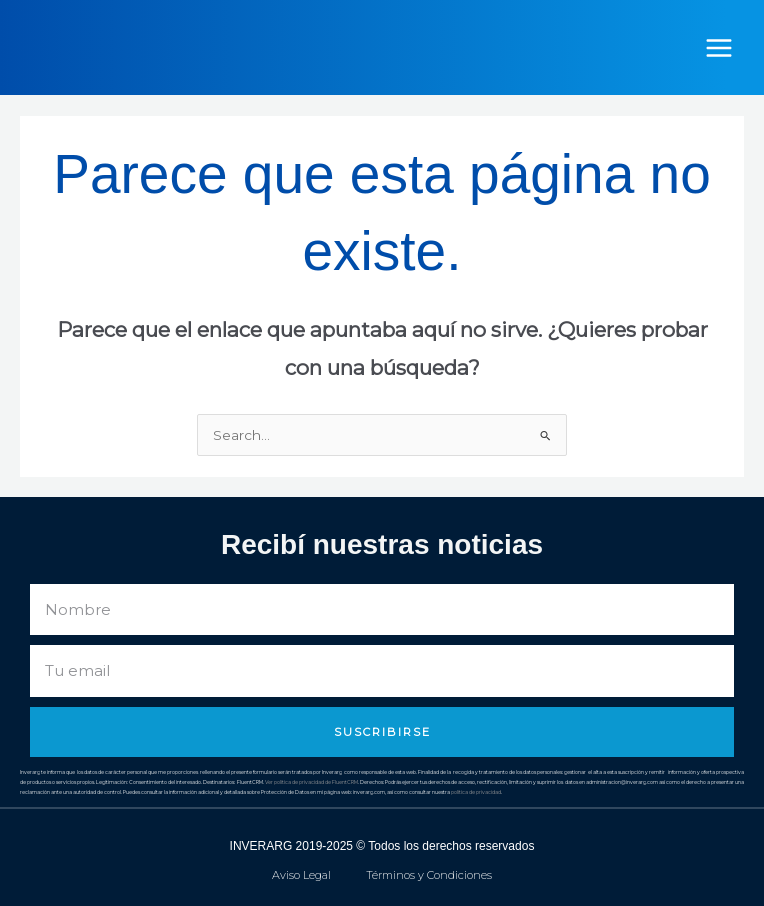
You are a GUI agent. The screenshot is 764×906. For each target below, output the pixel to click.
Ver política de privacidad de (298, 782)
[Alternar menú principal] (719, 47)
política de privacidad (476, 792)
